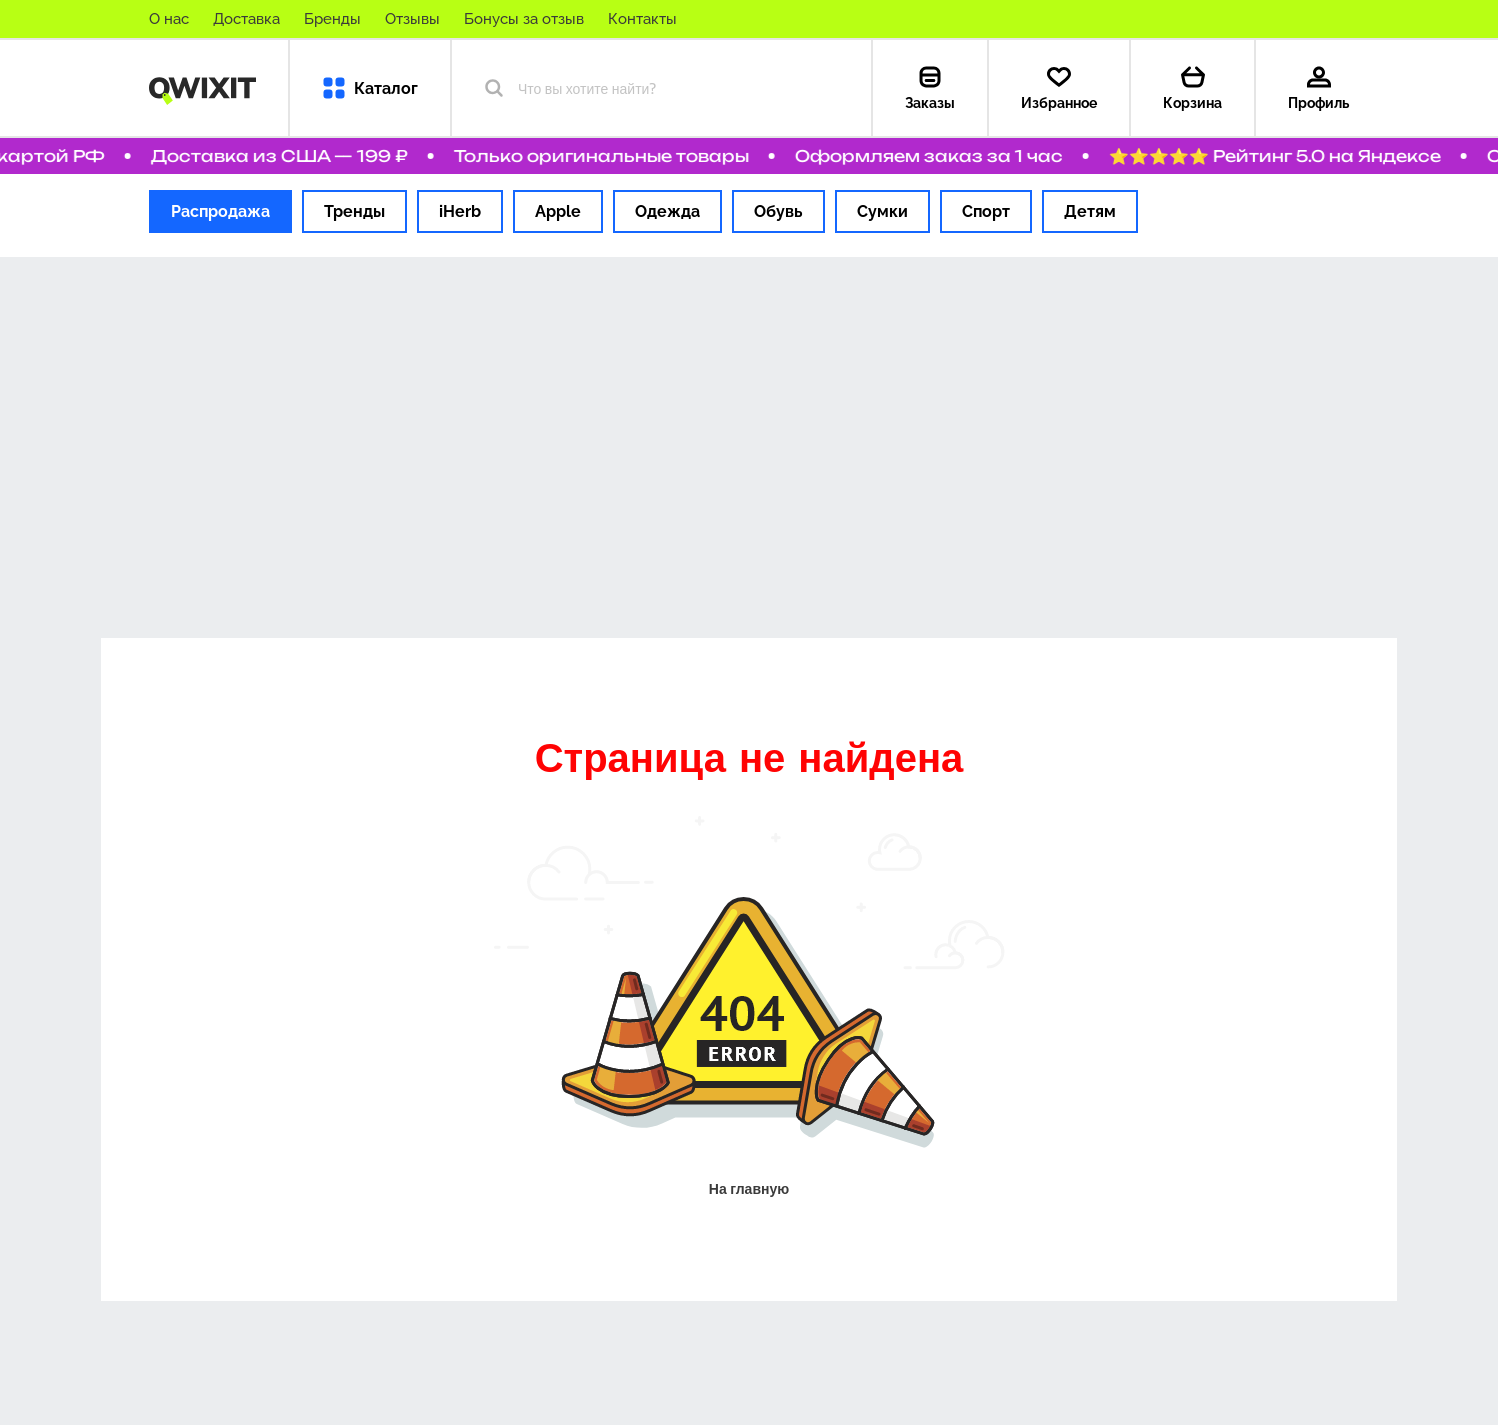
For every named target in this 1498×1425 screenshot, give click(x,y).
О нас (169, 19)
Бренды (332, 19)
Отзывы (412, 19)
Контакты (642, 19)
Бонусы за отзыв (524, 19)
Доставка (246, 19)
